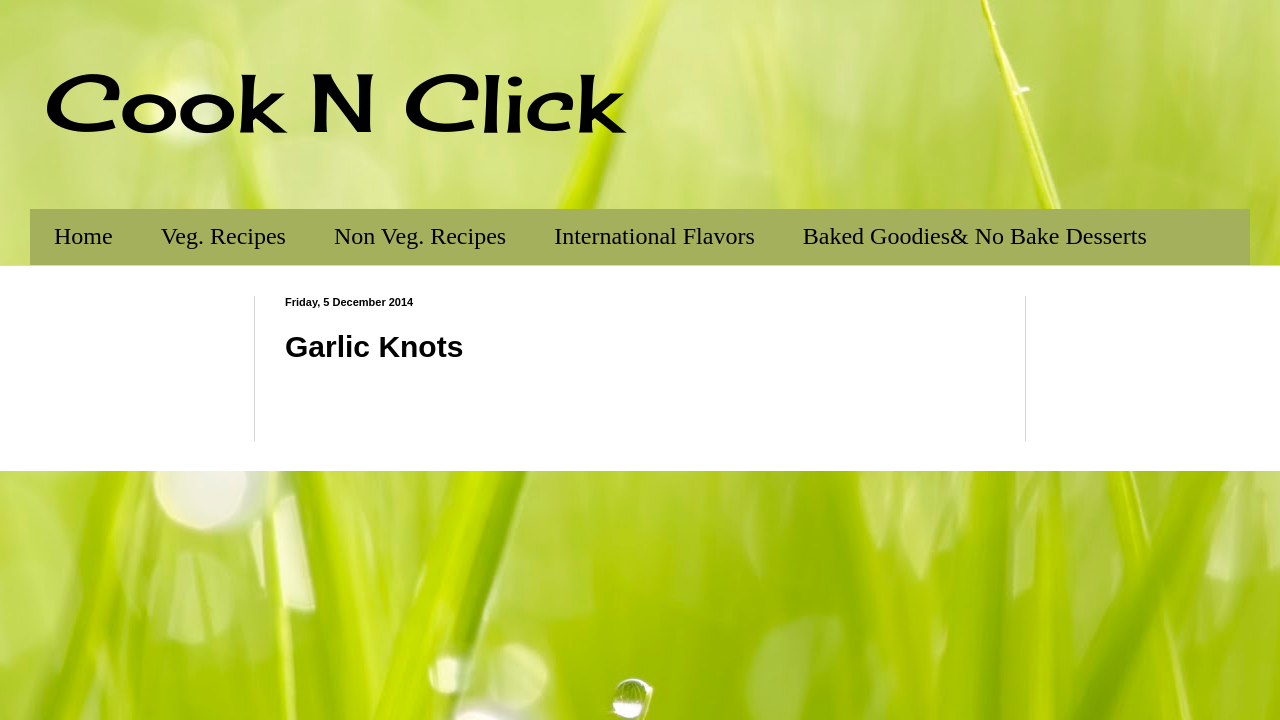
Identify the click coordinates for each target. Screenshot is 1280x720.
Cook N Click (333, 102)
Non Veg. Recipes (420, 236)
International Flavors (654, 236)
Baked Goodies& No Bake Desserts (975, 236)
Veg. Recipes (223, 236)
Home (83, 236)
